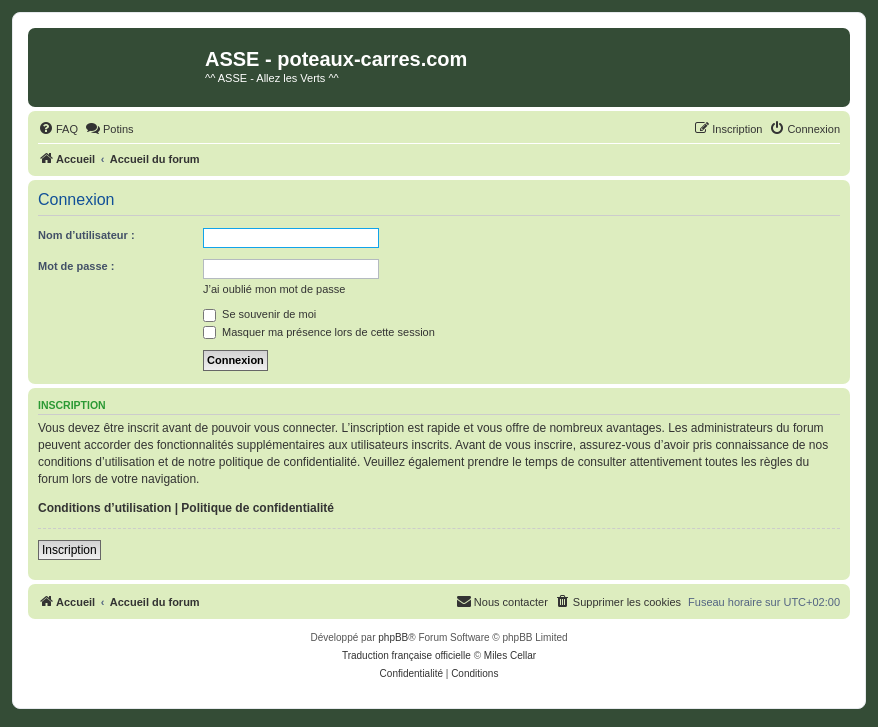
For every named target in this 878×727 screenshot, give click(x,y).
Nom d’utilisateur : (86, 235)
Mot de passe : (76, 266)
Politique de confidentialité (257, 508)
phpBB (393, 637)
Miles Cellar (510, 655)
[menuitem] (58, 129)
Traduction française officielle (406, 655)
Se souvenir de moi (259, 314)
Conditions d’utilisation (104, 508)
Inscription (69, 550)
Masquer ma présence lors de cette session (319, 332)
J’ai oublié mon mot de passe (274, 289)
